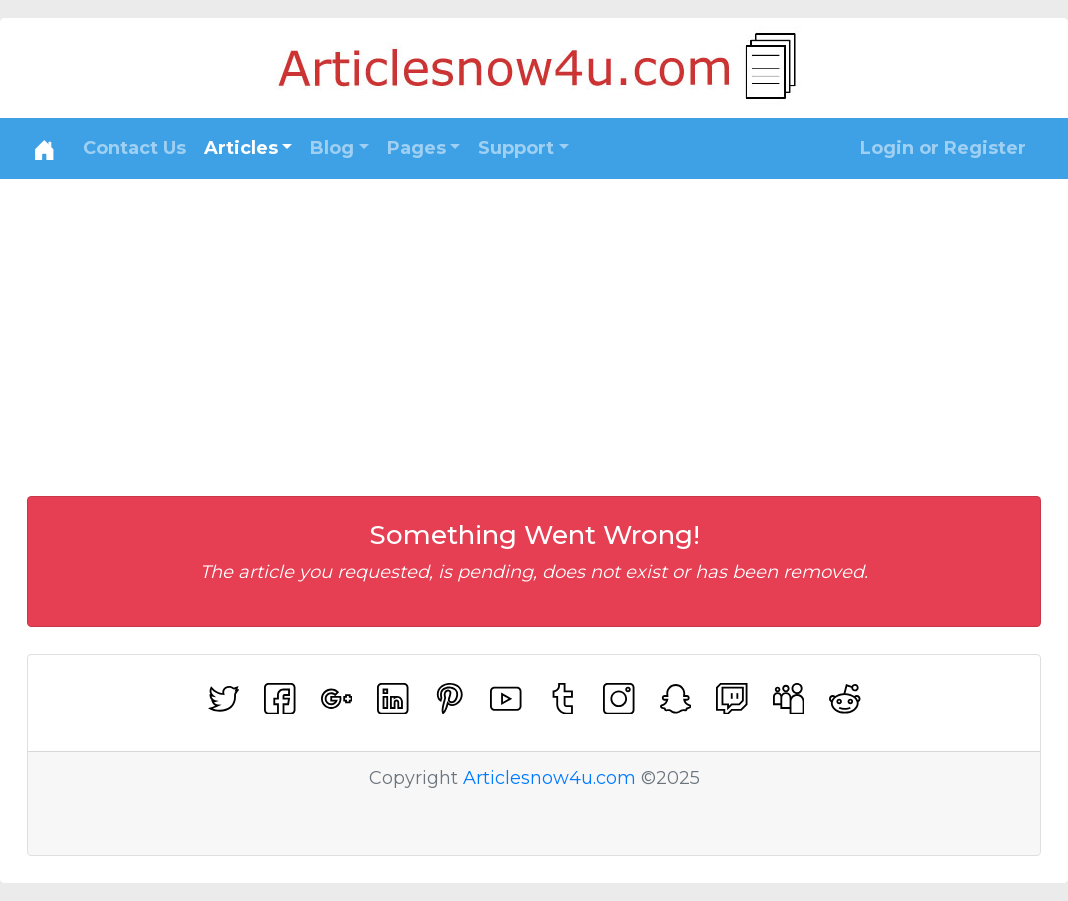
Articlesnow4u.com (549, 778)
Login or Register (943, 148)
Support (516, 148)
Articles (241, 148)
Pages (416, 148)
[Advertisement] (534, 329)
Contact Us (134, 148)
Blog (332, 148)
